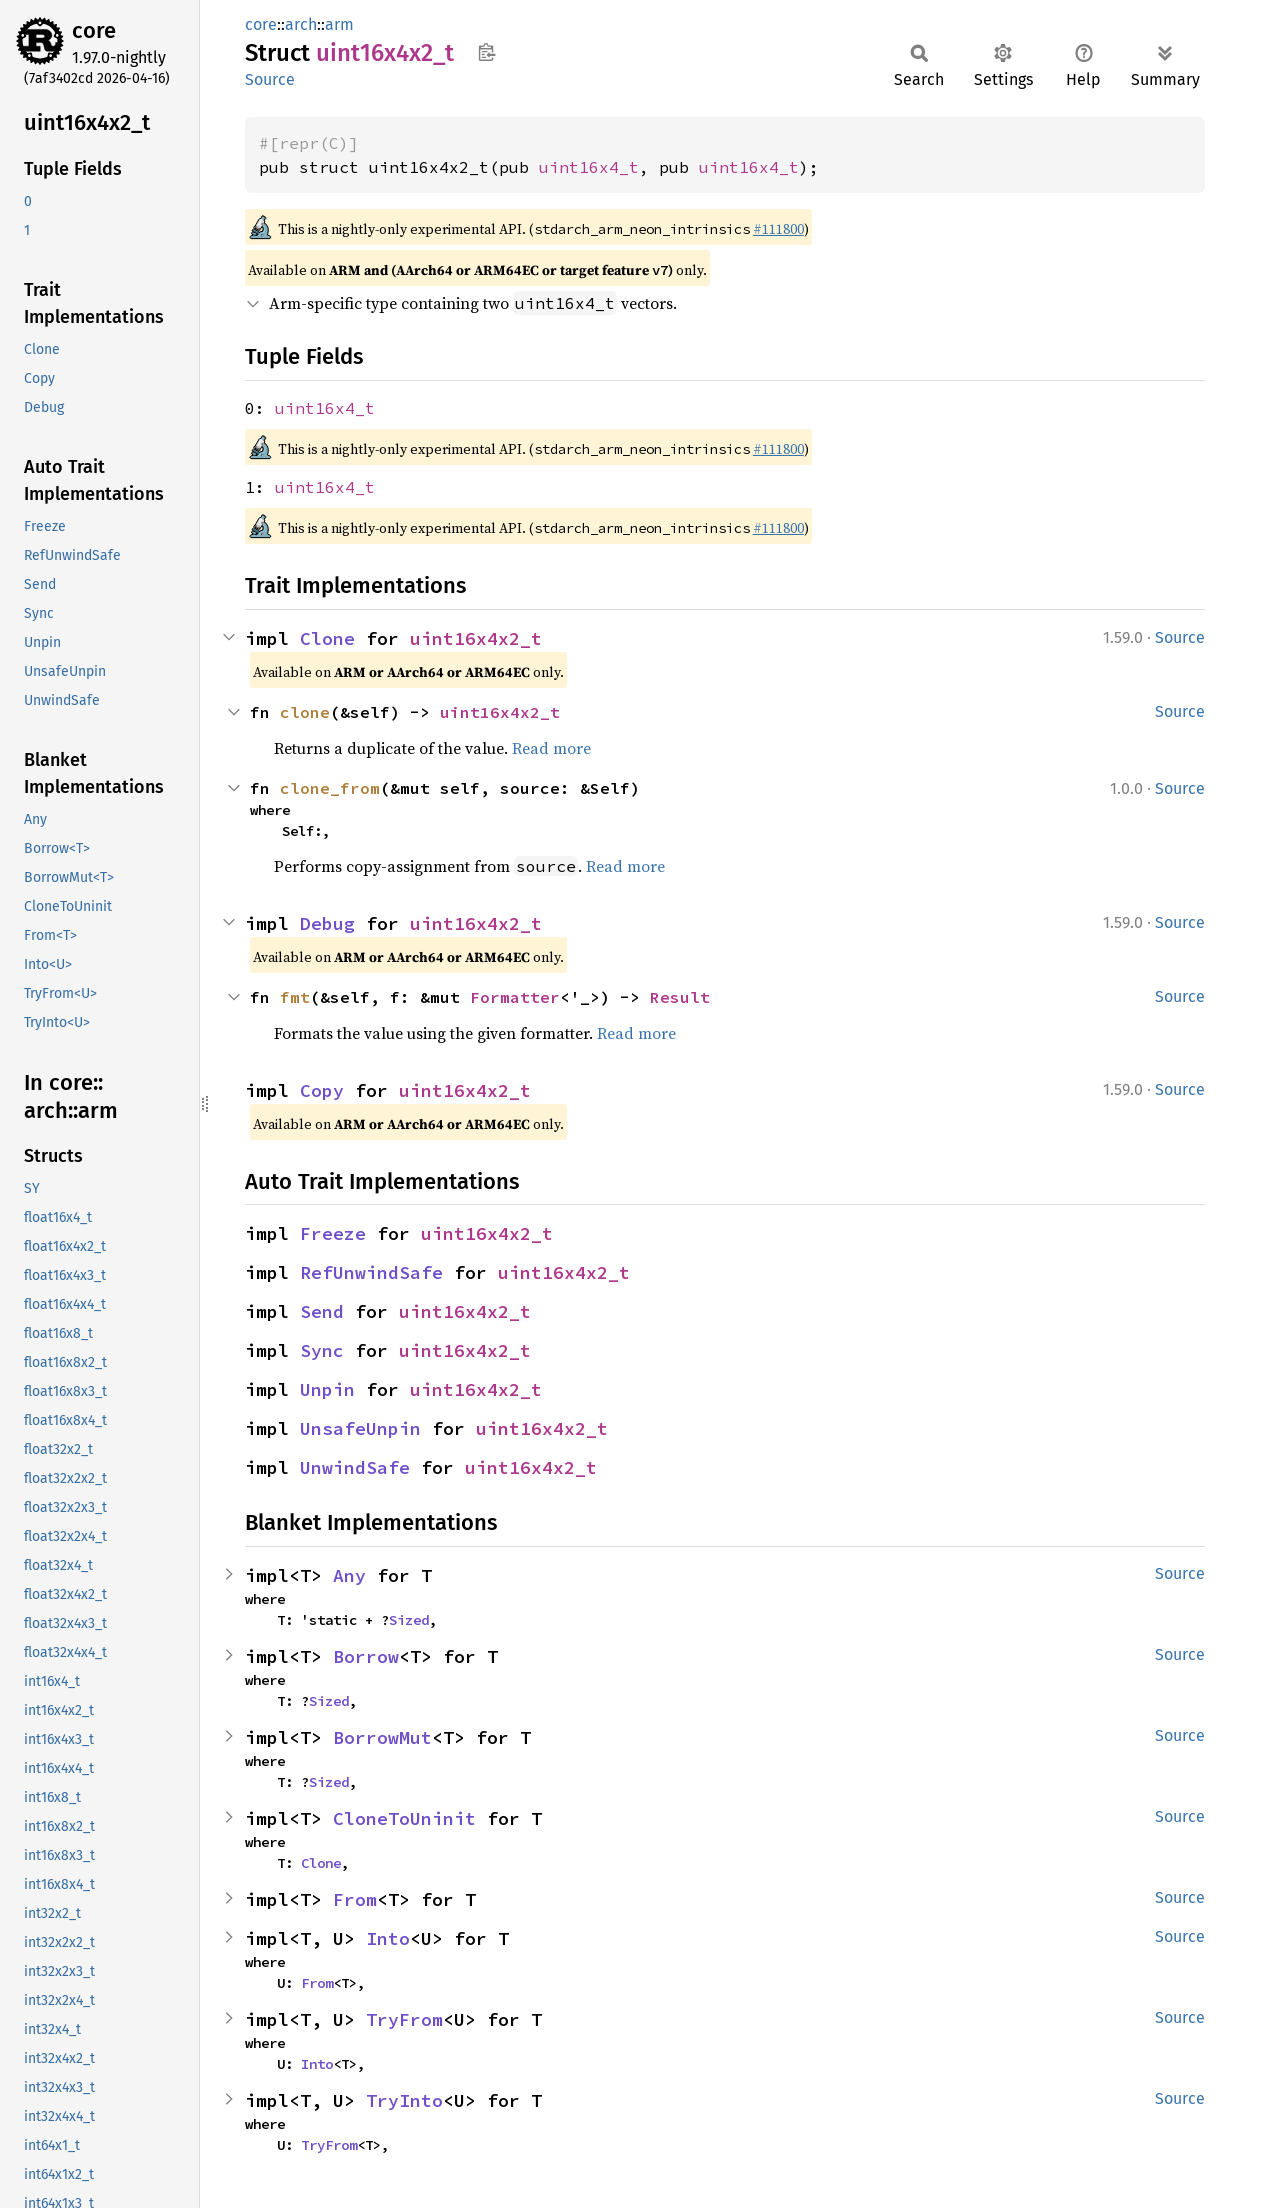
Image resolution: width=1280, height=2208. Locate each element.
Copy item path (486, 52)
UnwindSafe (355, 1467)
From (355, 1899)
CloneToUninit (404, 1818)
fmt (295, 997)
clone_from (330, 788)
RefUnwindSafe (371, 1272)
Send (322, 1311)
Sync (322, 1350)
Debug (327, 923)
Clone (327, 638)
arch (301, 24)
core (94, 30)
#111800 (778, 229)
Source (270, 79)
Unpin (327, 1389)
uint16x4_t (589, 167)
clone (305, 712)
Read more (551, 748)
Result (680, 997)
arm (339, 24)
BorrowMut (382, 1737)
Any (349, 1575)
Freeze (333, 1233)
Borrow (366, 1656)
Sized (409, 1620)
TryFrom (404, 2019)
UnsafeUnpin (360, 1428)
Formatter (515, 997)
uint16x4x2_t (476, 638)
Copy (322, 1090)
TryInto (404, 2100)
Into (388, 1938)
